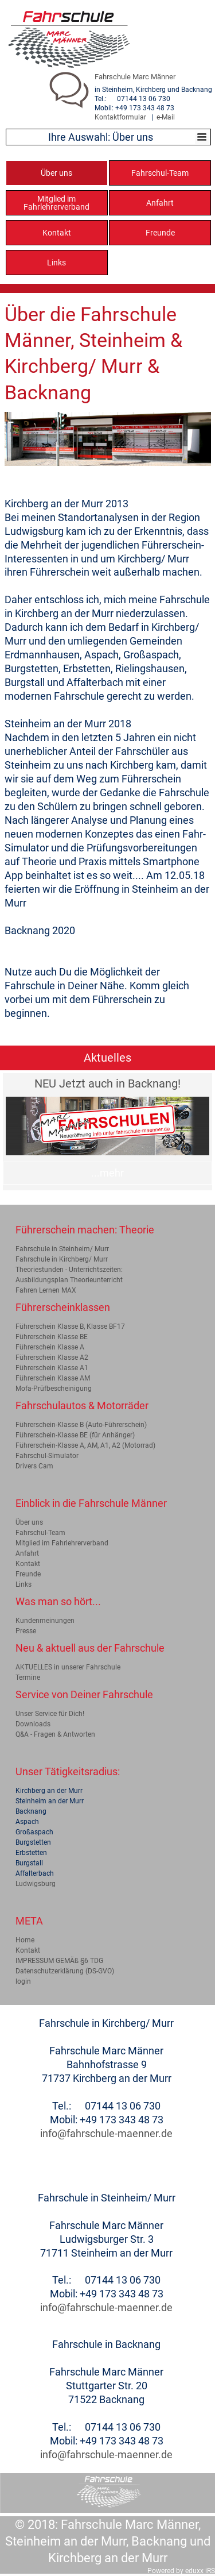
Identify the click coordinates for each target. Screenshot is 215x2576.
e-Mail (166, 117)
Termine (27, 1677)
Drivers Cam (34, 1466)
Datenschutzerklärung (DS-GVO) (64, 1971)
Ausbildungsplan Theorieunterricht (69, 1280)
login (23, 1981)
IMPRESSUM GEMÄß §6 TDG (59, 1961)
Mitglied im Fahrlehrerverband (61, 1543)
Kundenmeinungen (45, 1621)
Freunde (28, 1574)
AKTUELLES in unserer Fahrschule (67, 1667)
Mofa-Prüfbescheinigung (53, 1389)
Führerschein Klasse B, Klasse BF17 (70, 1326)
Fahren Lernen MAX (45, 1290)
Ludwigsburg (35, 1884)
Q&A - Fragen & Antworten (55, 1734)
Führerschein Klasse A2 (51, 1357)
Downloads (32, 1724)
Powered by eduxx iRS (181, 2571)
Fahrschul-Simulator (47, 1456)
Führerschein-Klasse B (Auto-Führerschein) (81, 1425)
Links (23, 1584)
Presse (25, 1631)
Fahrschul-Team (40, 1533)
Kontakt (27, 1564)
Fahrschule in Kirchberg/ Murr (61, 1259)
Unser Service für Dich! (49, 1714)
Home (24, 1940)
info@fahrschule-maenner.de (106, 2133)
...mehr (107, 1173)
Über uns (29, 1522)
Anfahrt (27, 1553)
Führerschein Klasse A (49, 1347)
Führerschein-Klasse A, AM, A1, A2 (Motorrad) (85, 1445)
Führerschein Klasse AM (52, 1378)
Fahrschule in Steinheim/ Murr (62, 1249)
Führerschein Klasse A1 (51, 1368)
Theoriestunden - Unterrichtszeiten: (69, 1270)
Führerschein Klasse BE (51, 1337)
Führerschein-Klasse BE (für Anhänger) (75, 1435)
